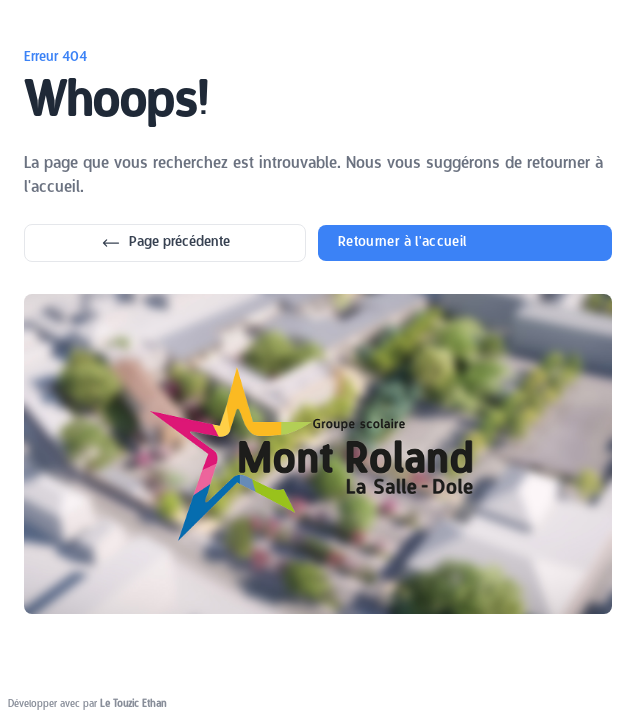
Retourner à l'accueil (402, 242)
